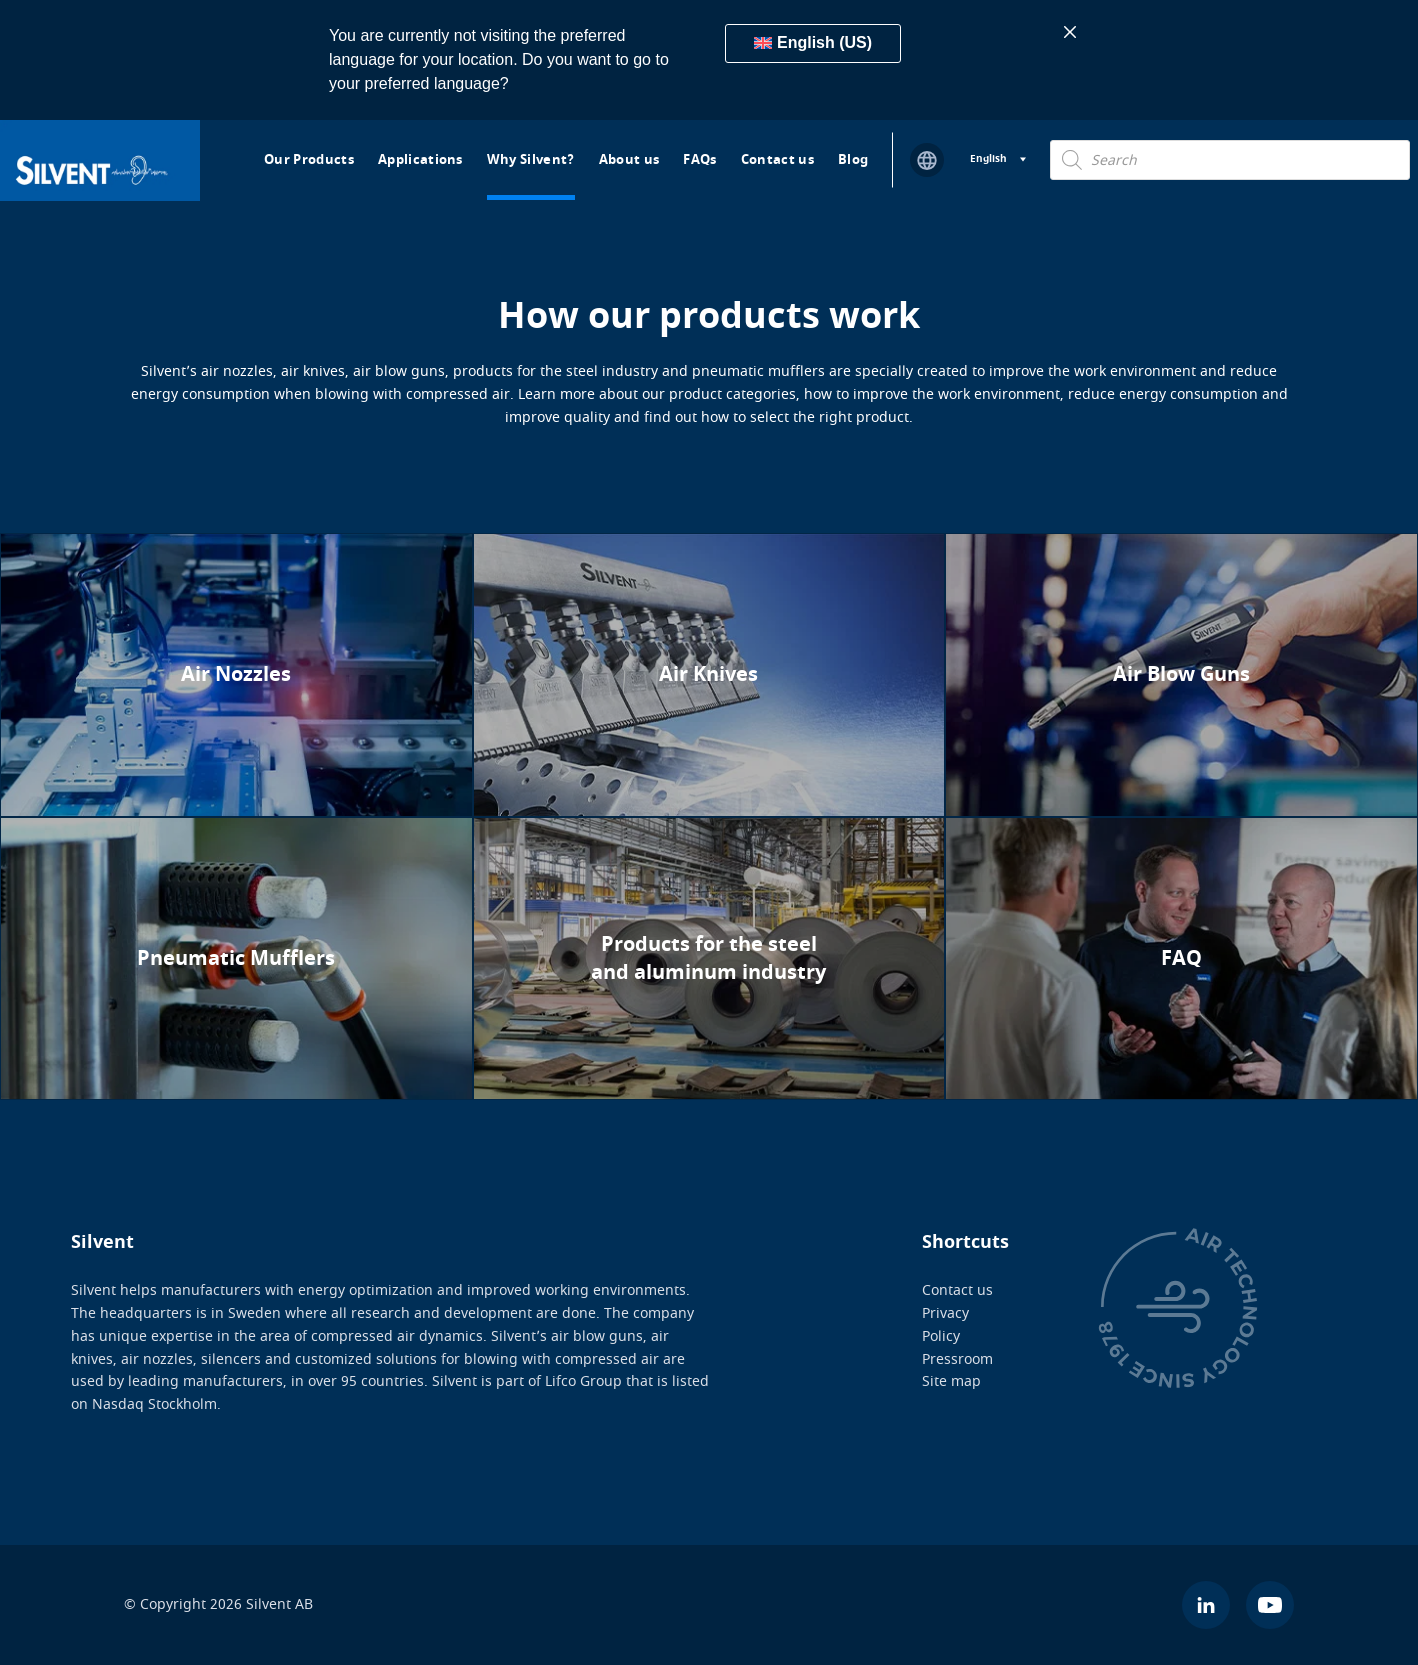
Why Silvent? (531, 159)
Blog (853, 159)
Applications (420, 159)
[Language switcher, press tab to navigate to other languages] (998, 160)
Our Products (309, 159)
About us (629, 159)
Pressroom (957, 1358)
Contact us (777, 159)
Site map (951, 1381)
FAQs (699, 159)
